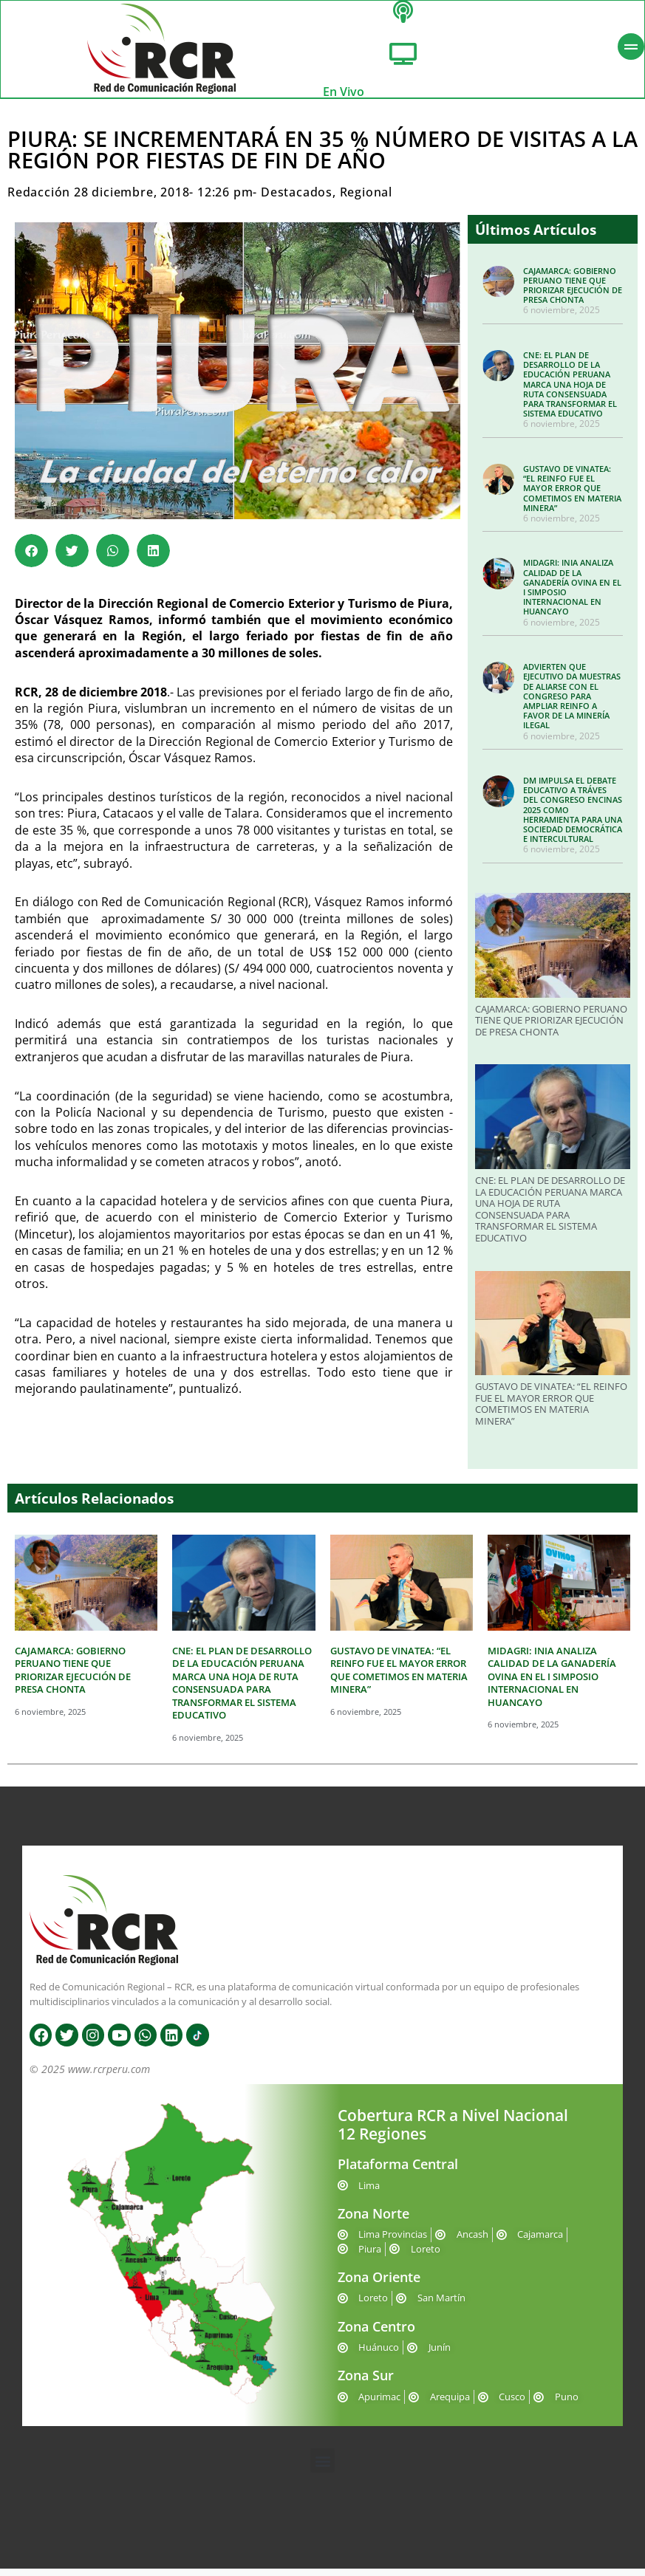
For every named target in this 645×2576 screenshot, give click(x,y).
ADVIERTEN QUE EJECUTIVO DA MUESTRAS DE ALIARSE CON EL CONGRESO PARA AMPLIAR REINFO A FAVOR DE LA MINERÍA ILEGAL (572, 703)
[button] (31, 558)
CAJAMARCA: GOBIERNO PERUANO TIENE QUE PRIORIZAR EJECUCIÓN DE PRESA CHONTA (572, 293)
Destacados (296, 200)
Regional (366, 200)
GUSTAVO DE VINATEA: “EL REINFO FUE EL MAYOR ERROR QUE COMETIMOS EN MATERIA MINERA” (572, 495)
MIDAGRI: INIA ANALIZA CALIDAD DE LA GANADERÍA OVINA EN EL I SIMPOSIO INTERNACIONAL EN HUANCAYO (572, 595)
